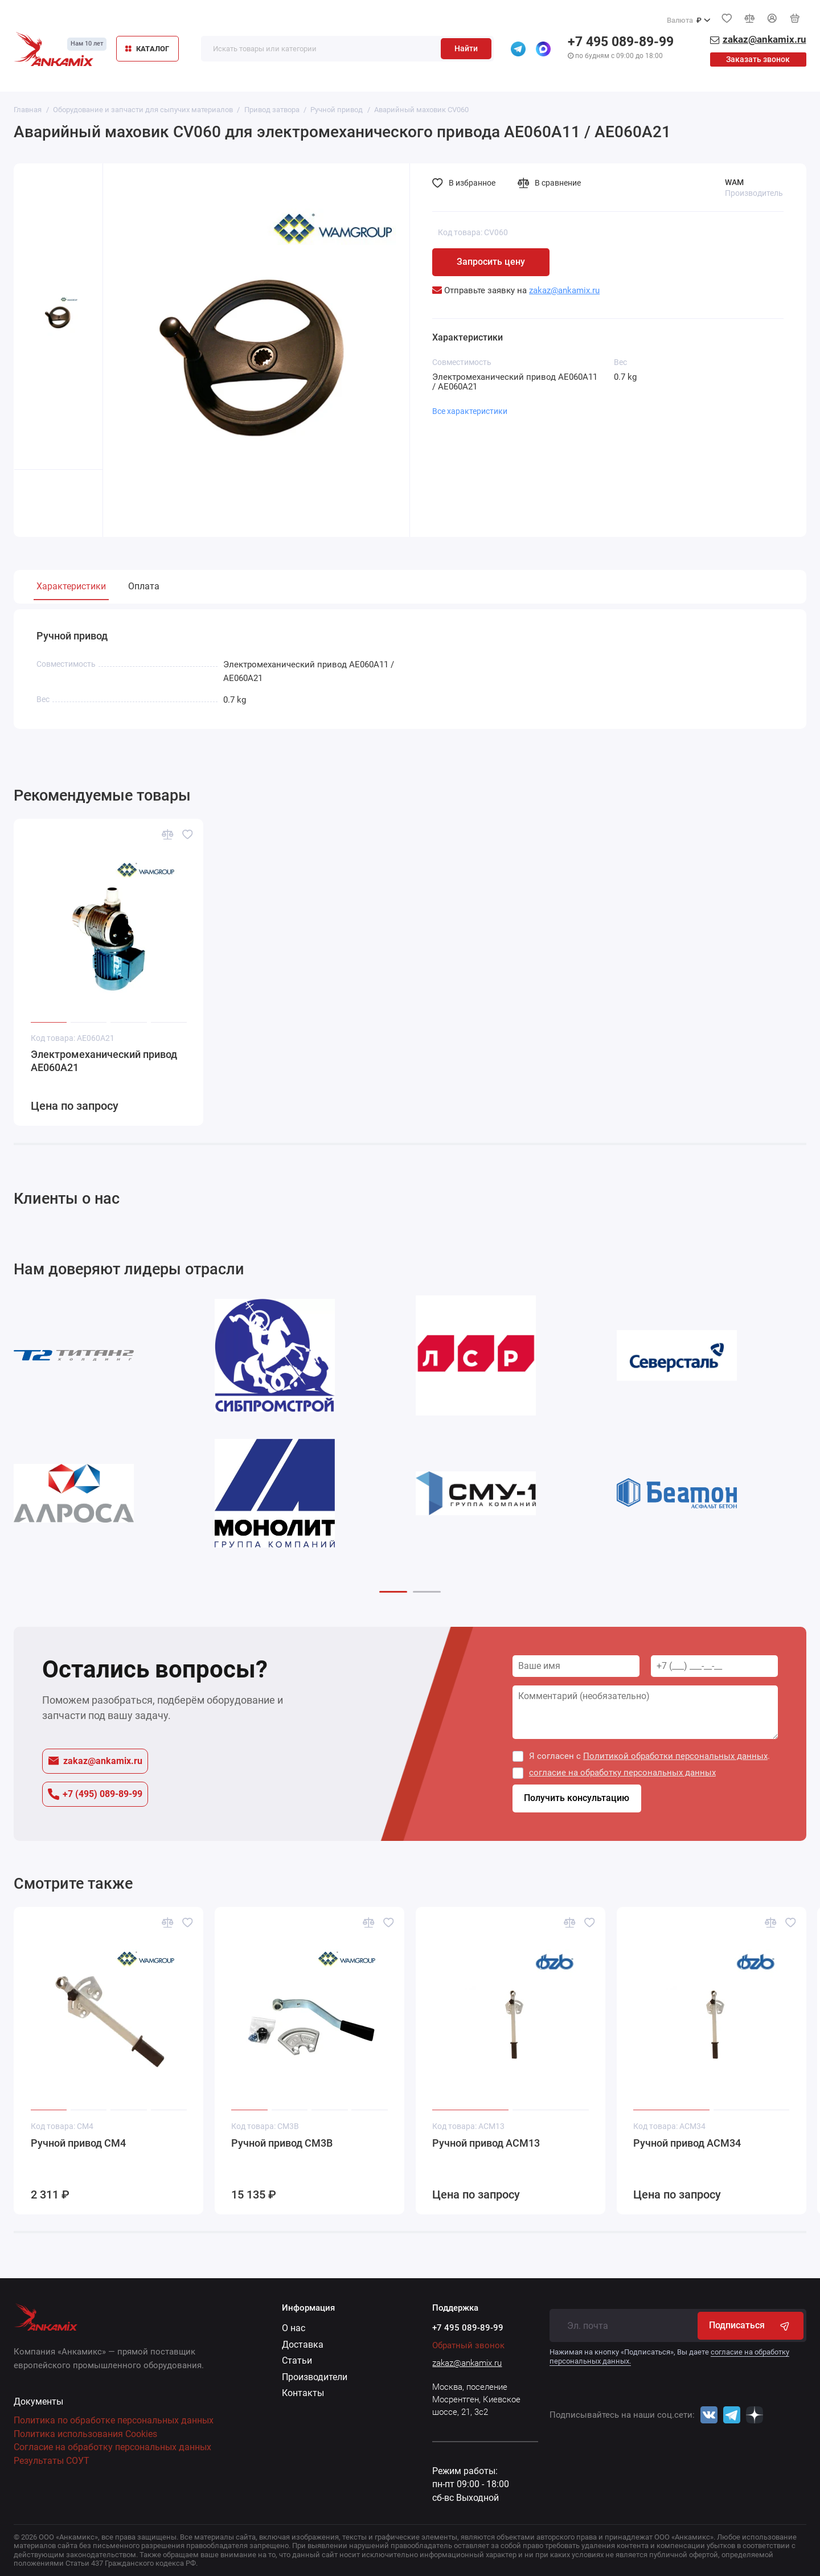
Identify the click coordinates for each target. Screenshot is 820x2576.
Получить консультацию (576, 1797)
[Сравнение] (749, 18)
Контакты (303, 2393)
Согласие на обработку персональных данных (112, 2447)
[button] (393, 1592)
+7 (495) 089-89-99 (95, 1794)
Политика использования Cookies (85, 2434)
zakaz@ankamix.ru (95, 1760)
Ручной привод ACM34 (687, 2142)
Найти (466, 48)
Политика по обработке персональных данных (114, 2420)
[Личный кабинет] (772, 18)
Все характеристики (469, 411)
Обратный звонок (468, 2345)
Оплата (143, 586)
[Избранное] (726, 18)
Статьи (297, 2360)
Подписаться (750, 2325)
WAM (734, 182)
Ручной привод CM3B (282, 2142)
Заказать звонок (758, 59)
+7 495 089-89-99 (621, 41)
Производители (314, 2377)
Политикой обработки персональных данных (675, 1756)
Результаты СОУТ (51, 2460)
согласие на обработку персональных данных (622, 1772)
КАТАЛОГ (147, 48)
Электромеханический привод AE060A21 (104, 1061)
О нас (293, 2328)
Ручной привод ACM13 (486, 2142)
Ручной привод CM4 (78, 2142)
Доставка (302, 2344)
